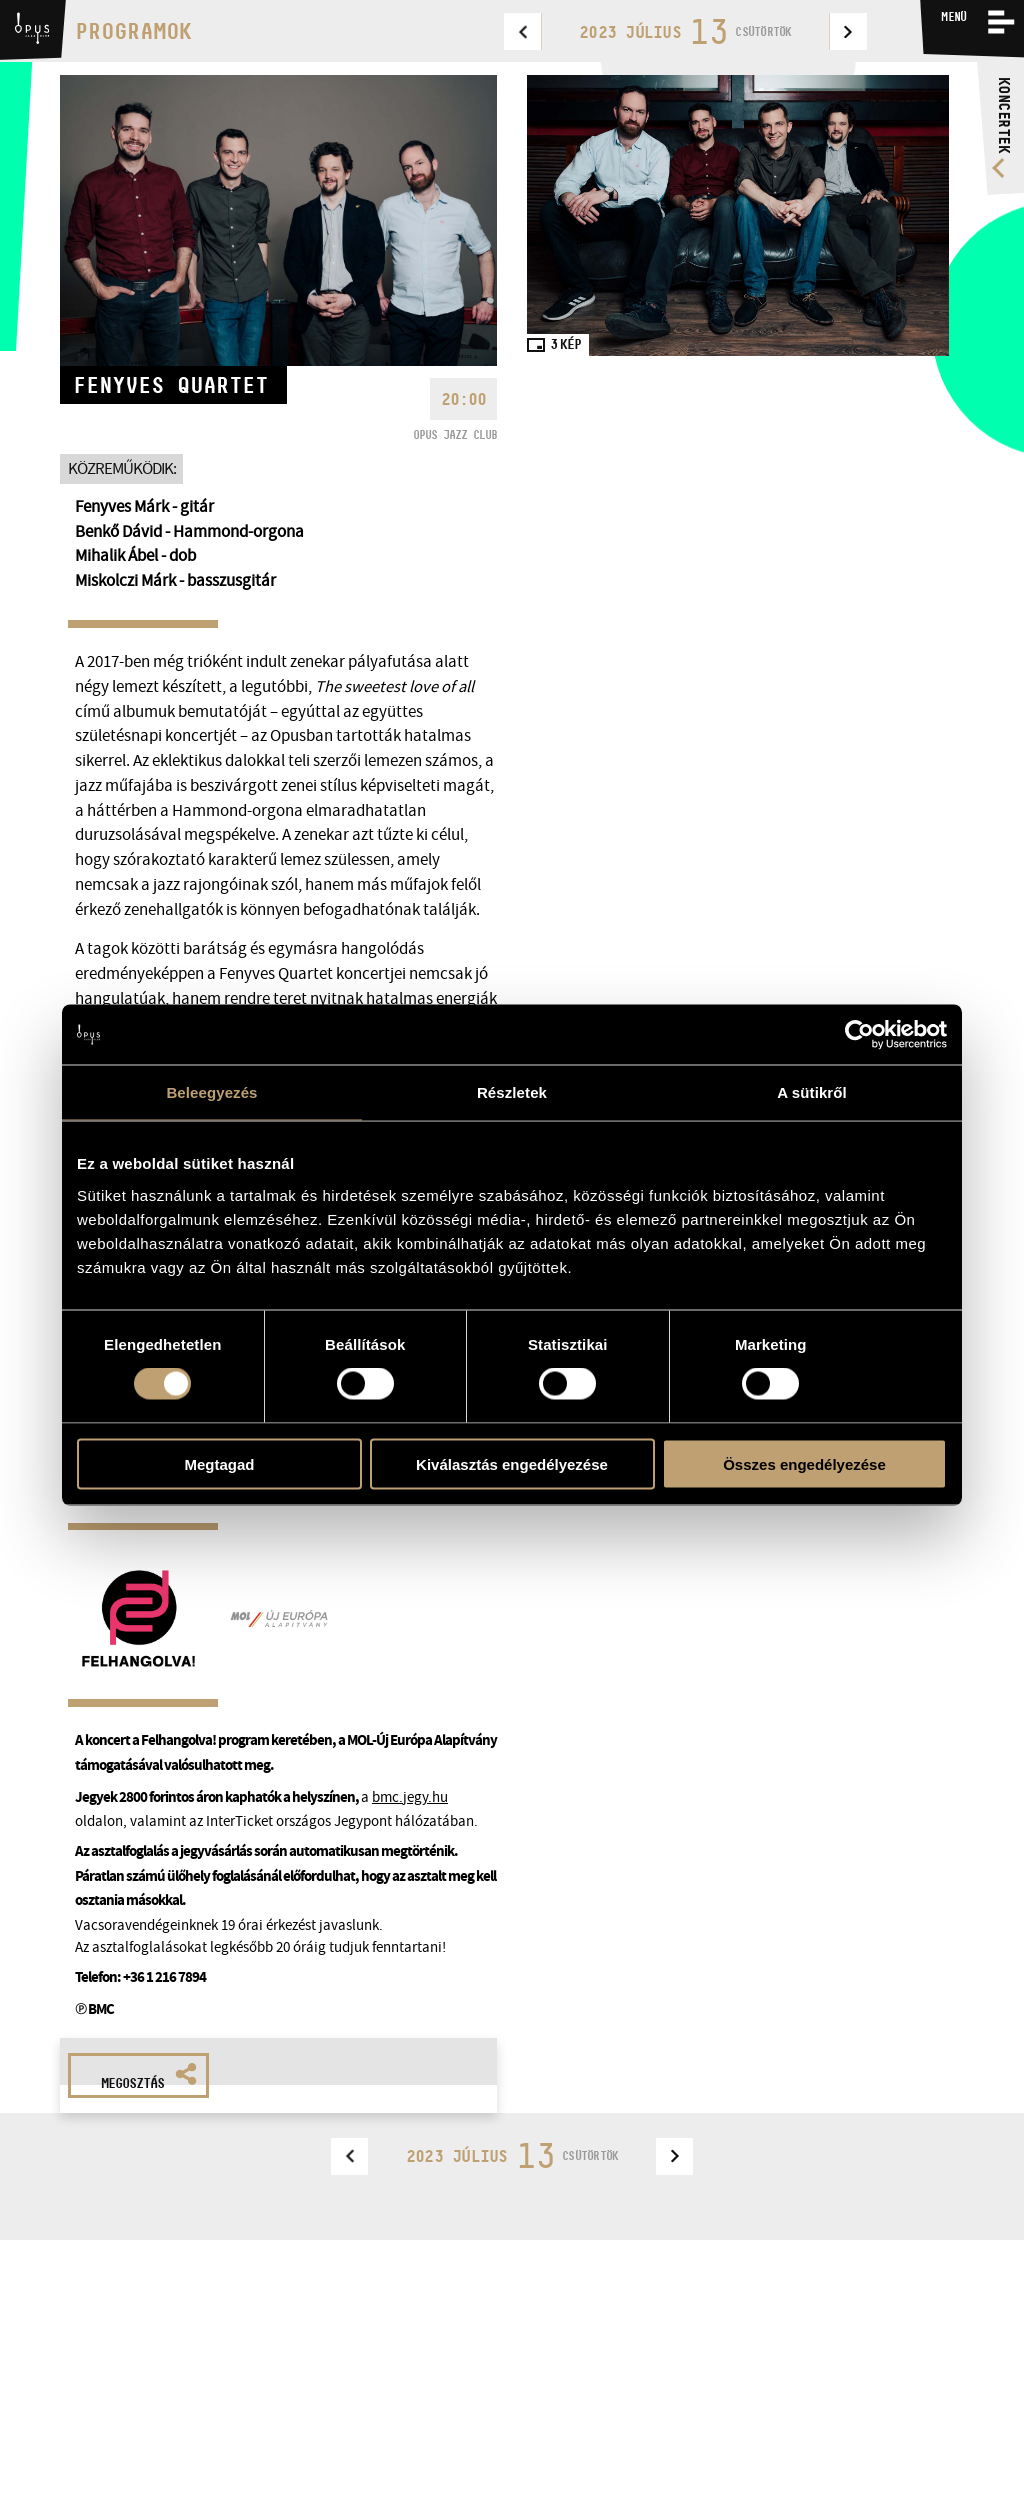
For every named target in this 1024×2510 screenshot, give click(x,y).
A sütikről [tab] (812, 1092)
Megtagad (219, 1463)
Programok (133, 31)
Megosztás (149, 2077)
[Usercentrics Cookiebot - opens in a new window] (859, 1035)
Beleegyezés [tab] (211, 1092)
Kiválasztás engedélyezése (512, 1463)
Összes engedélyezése (804, 1463)
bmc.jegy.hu (410, 1797)
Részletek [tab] (512, 1092)
